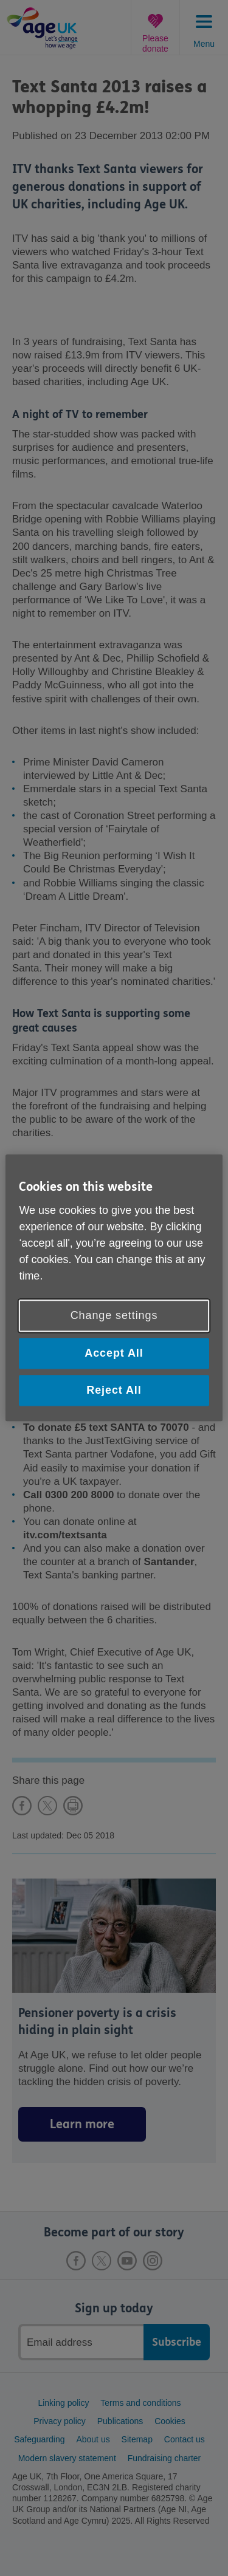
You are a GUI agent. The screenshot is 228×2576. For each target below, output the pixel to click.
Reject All (113, 1390)
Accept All (114, 1353)
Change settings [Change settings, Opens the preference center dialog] (114, 1315)
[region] (113, 1287)
